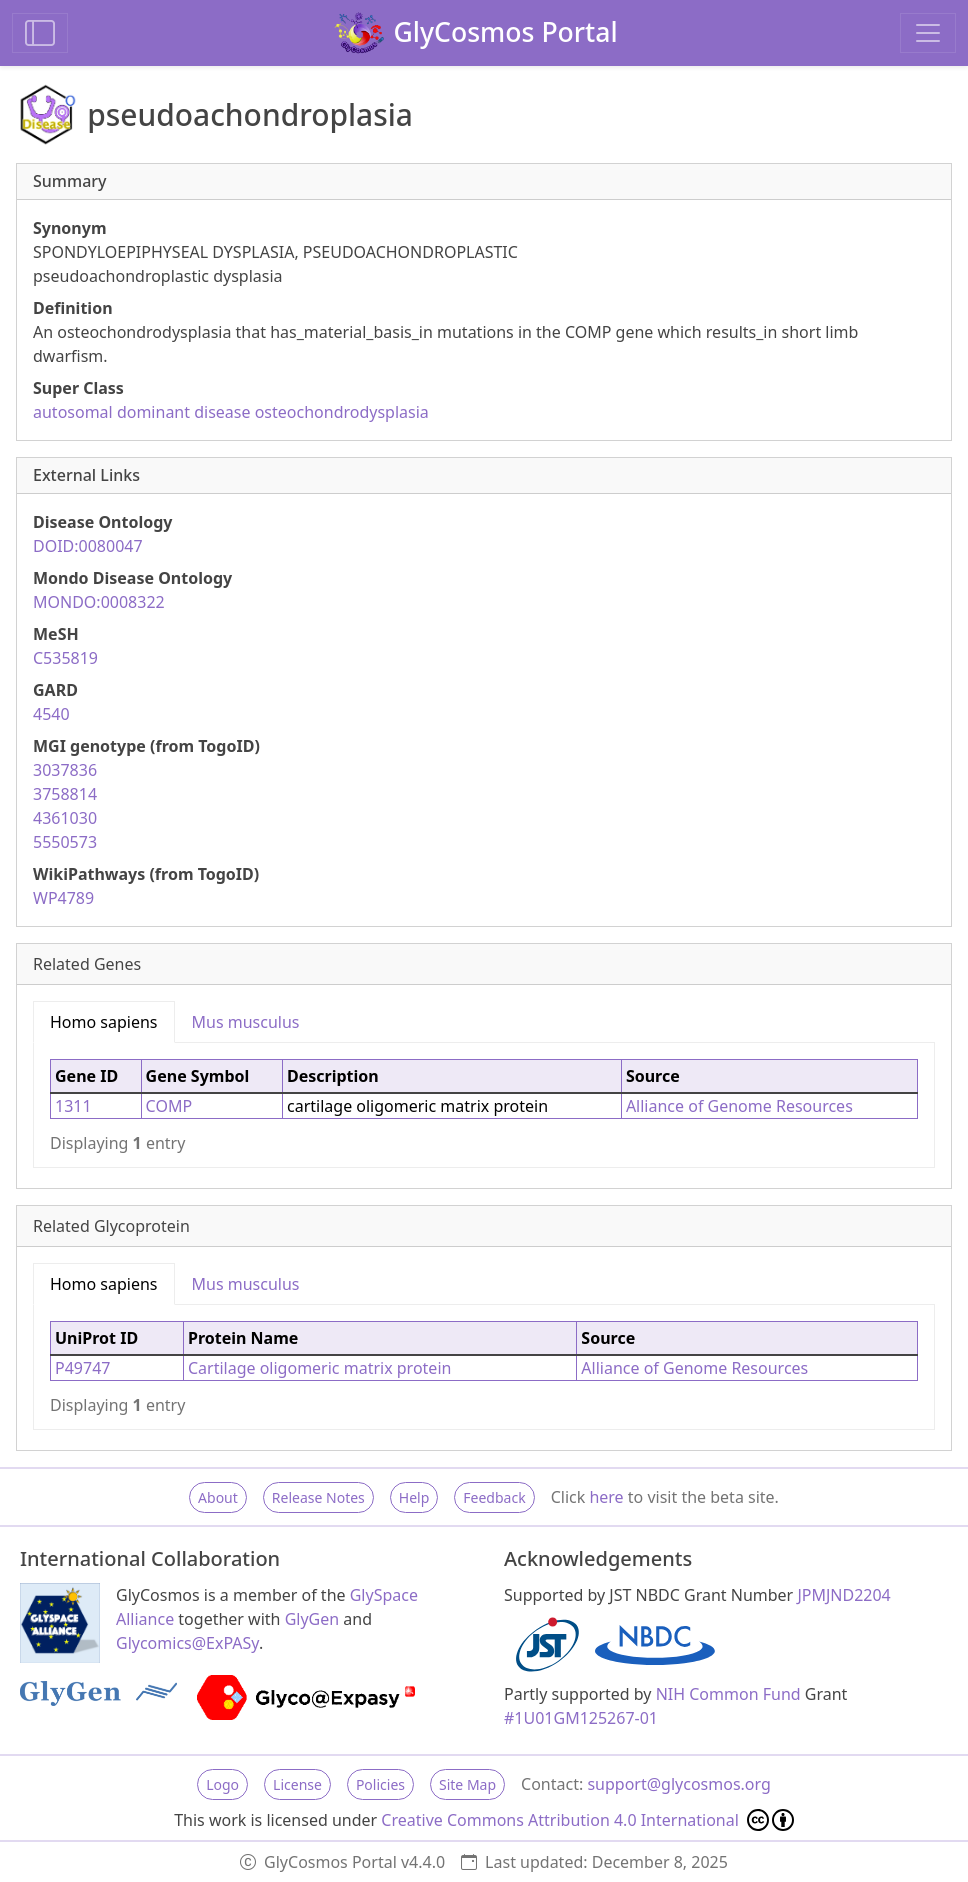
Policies (380, 1784)
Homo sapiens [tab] (104, 1022)
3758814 (65, 794)
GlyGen (312, 1619)
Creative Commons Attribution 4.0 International (587, 1820)
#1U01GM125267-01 (581, 1718)
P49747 (82, 1368)
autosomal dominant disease (142, 412)
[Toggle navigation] (928, 33)
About (218, 1497)
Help (414, 1497)
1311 (73, 1106)
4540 (51, 714)
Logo (222, 1784)
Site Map (467, 1784)
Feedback (494, 1497)
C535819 (65, 658)
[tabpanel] (484, 1105)
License (297, 1784)
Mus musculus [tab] (246, 1022)
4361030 (65, 818)
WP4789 (63, 898)
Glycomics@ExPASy (187, 1643)
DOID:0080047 (88, 546)
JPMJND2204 (843, 1595)
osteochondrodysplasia (342, 412)
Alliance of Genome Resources (739, 1106)
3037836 (65, 770)
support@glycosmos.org (678, 1784)
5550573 (65, 842)
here (606, 1497)
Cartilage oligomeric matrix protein (319, 1368)
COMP (169, 1106)
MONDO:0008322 (99, 602)
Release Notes (318, 1497)
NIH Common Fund (728, 1694)
